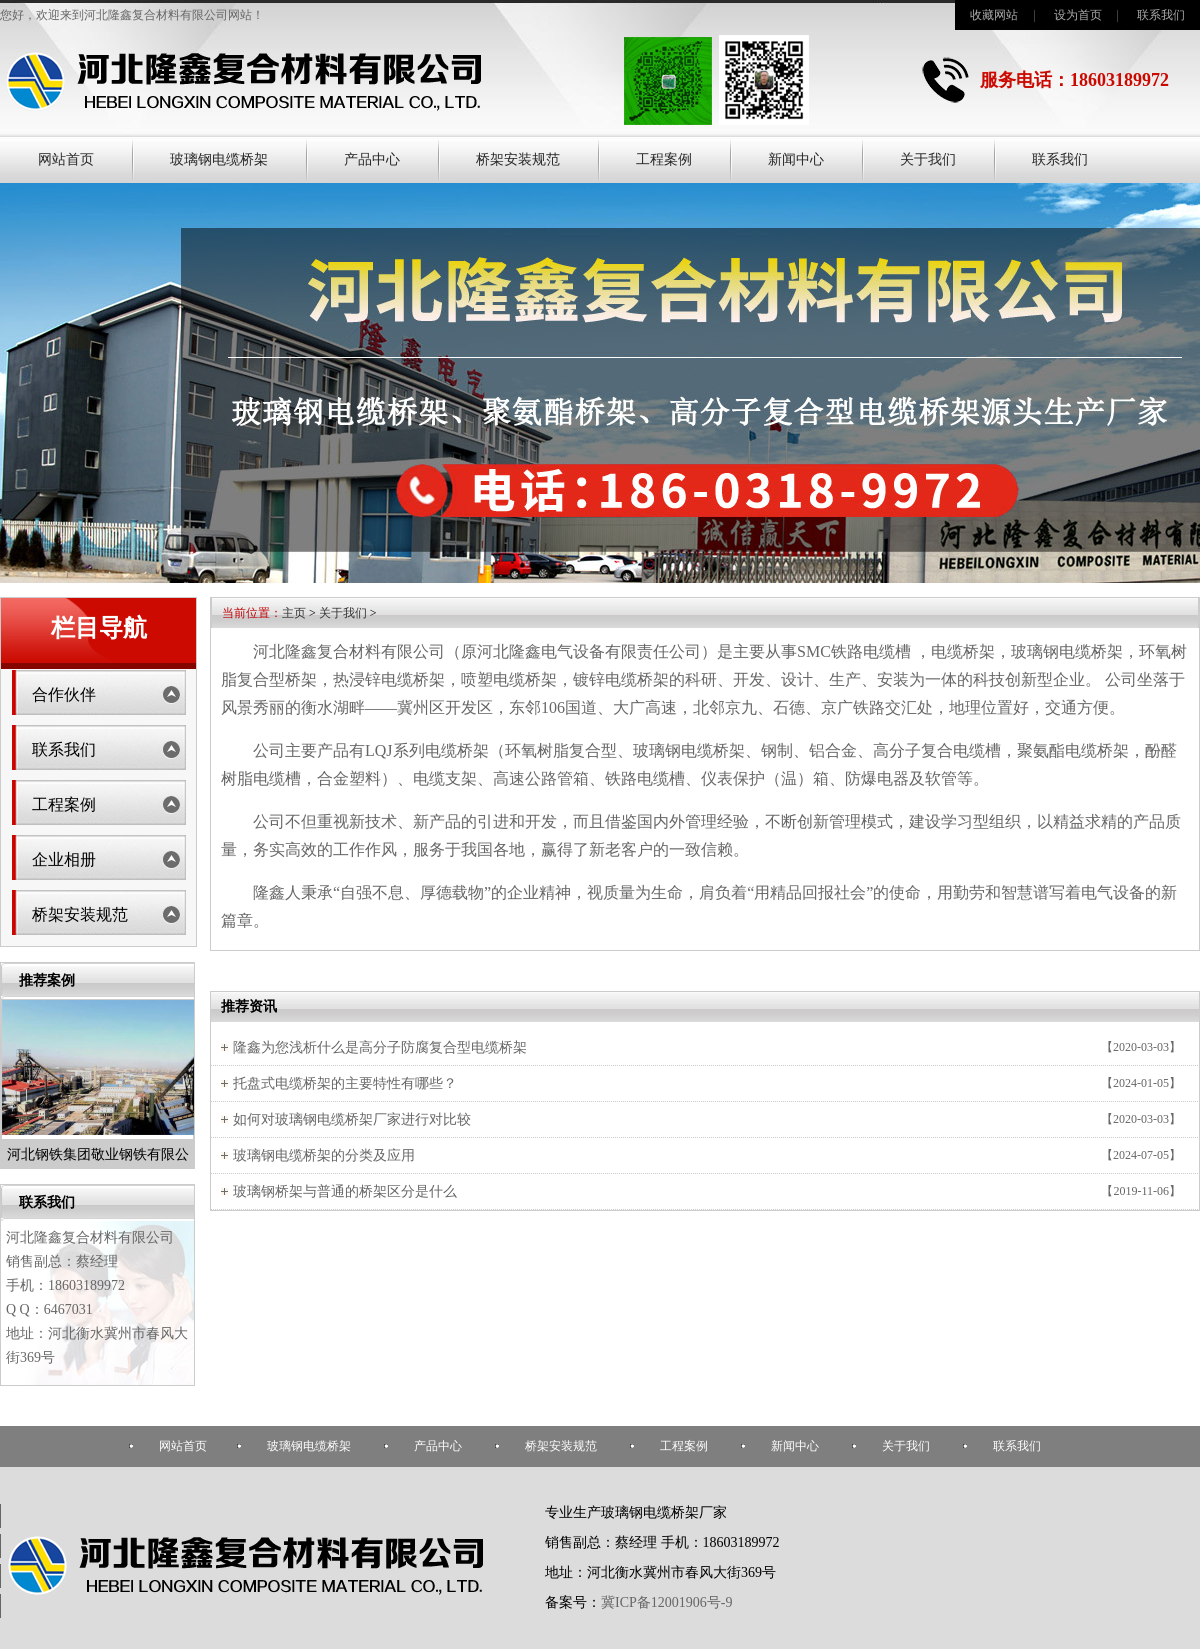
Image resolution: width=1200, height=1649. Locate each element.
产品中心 (372, 159)
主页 (294, 613)
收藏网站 (994, 15)
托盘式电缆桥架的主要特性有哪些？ (345, 1083)
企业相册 (64, 859)
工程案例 (664, 159)
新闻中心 (796, 159)
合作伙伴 (64, 694)
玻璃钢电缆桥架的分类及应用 (324, 1155)
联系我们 (1161, 15)
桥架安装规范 (518, 159)
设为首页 (1078, 15)
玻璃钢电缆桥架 (219, 159)
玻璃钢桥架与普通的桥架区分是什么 (345, 1191)
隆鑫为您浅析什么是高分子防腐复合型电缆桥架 (380, 1047)
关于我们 (928, 159)
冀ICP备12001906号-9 (666, 1602)
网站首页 (66, 159)
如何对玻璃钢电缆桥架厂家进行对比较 (352, 1119)
